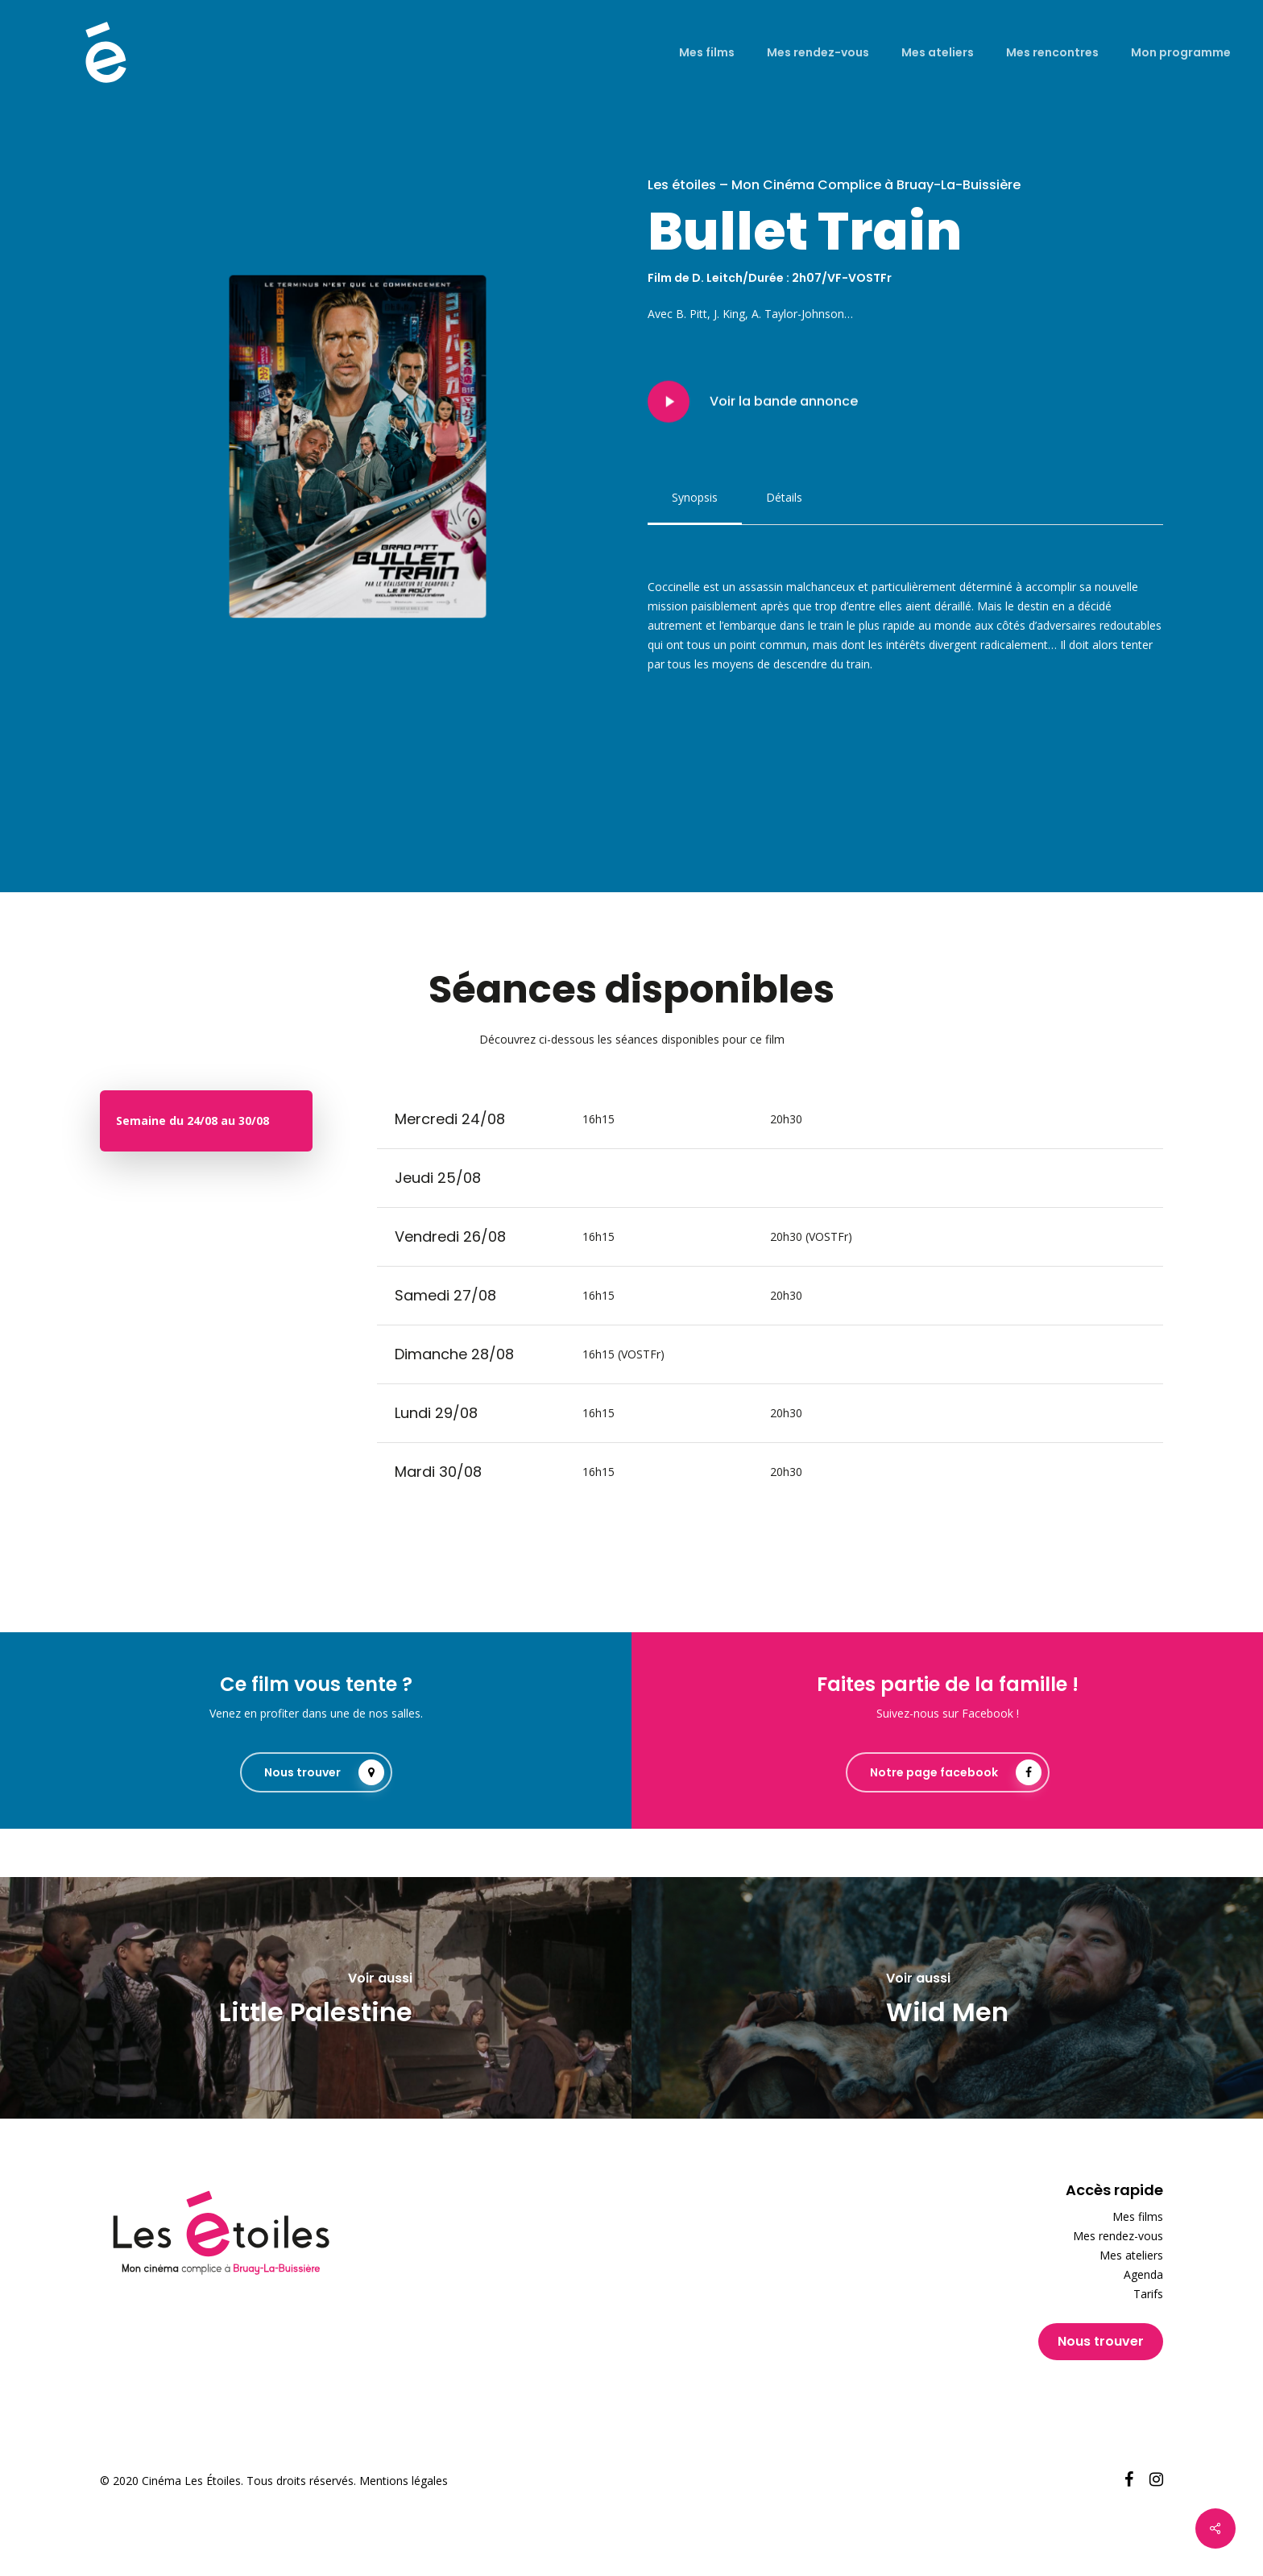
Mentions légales (403, 2480)
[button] (695, 497)
